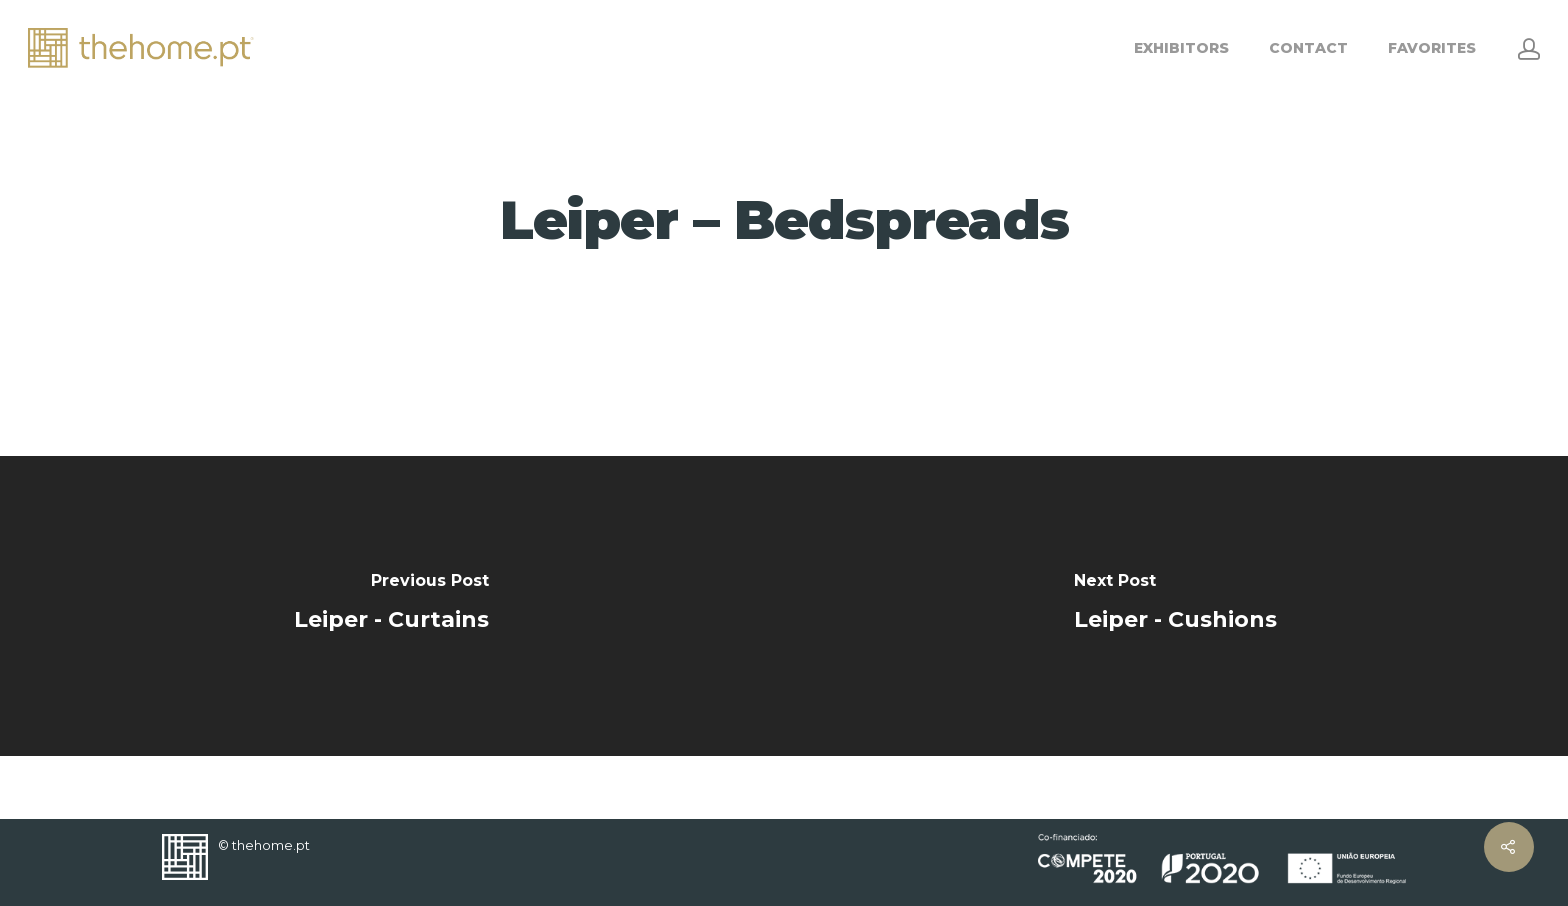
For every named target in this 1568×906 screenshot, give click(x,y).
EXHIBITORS (1181, 48)
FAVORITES (1432, 48)
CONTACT (1308, 48)
